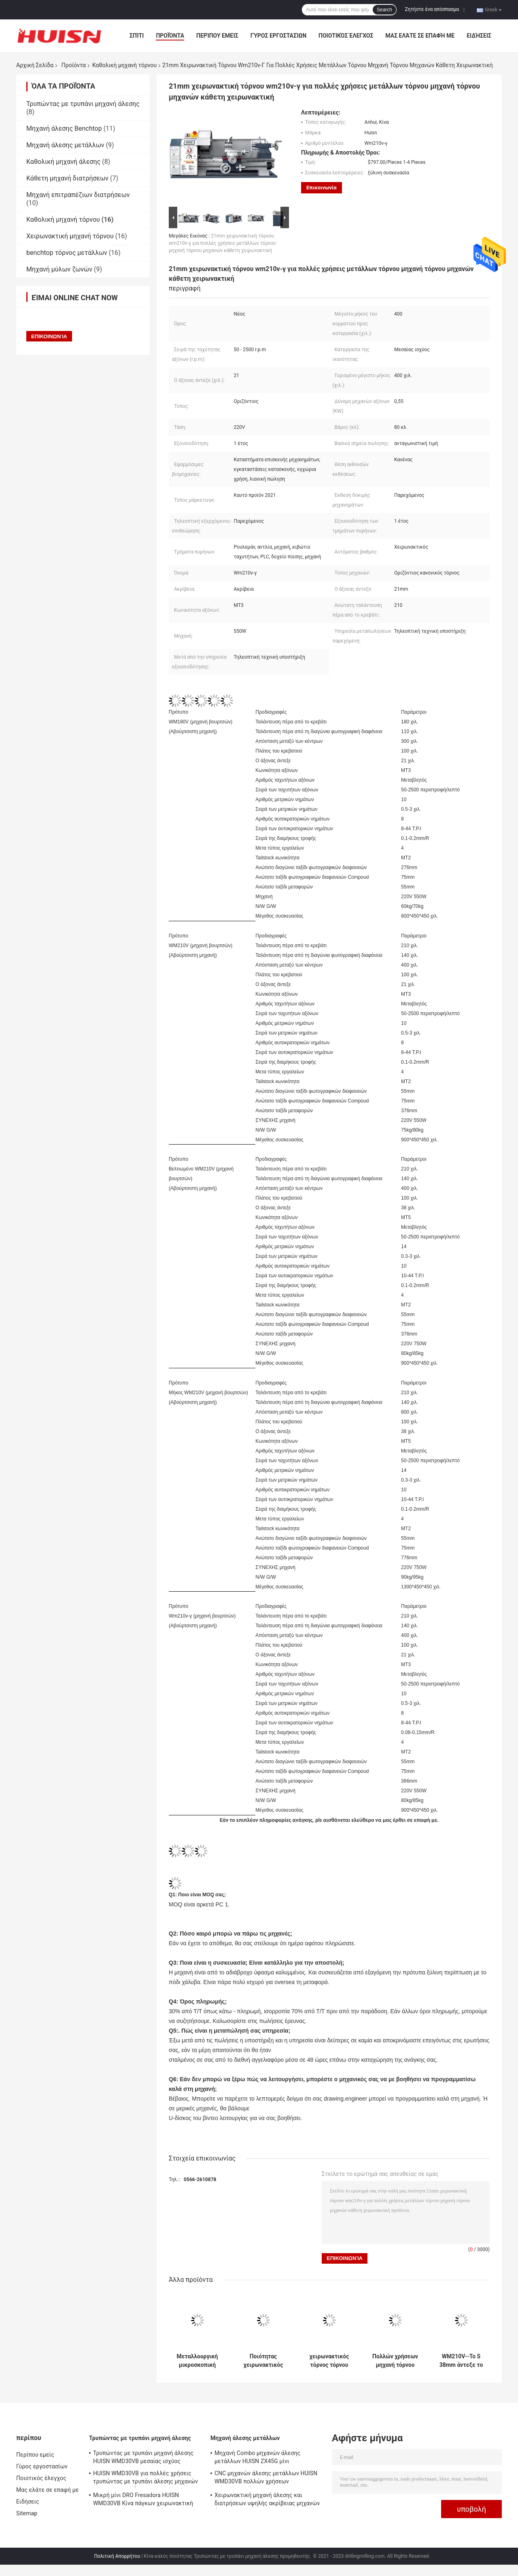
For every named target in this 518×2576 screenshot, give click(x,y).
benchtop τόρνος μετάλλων (66, 253)
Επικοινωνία (321, 187)
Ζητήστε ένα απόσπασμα (432, 9)
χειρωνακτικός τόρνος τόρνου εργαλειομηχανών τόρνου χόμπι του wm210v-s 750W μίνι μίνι (329, 2360)
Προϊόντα (170, 35)
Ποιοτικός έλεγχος (345, 35)
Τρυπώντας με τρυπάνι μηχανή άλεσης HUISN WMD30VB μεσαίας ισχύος (143, 2457)
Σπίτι (137, 35)
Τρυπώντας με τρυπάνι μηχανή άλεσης (83, 104)
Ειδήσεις (479, 35)
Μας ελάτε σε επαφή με (419, 35)
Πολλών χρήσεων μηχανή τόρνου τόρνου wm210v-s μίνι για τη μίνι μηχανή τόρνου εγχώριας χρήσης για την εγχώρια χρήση (395, 2360)
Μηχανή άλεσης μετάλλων (65, 145)
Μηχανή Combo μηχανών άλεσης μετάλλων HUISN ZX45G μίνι (257, 2457)
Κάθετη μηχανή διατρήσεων (67, 178)
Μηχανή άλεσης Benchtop (64, 128)
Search (384, 10)
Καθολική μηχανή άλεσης (63, 161)
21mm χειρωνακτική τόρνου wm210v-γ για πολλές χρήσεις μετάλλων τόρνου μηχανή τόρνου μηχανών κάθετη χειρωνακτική (222, 243)
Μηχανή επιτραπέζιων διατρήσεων (78, 195)
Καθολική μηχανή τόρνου (124, 65)
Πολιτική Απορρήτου (117, 2556)
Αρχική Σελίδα (34, 65)
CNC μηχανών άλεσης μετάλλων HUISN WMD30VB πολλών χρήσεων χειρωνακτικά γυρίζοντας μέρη (265, 2478)
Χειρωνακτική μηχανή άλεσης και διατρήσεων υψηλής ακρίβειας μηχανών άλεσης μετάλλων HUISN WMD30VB (267, 2500)
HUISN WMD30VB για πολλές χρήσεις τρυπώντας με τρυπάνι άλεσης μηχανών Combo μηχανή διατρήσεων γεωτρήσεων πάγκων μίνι (146, 2478)
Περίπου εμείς (217, 35)
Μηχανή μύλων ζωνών (59, 269)
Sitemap (26, 2513)
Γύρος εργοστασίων (278, 35)
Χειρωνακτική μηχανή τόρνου (70, 236)
